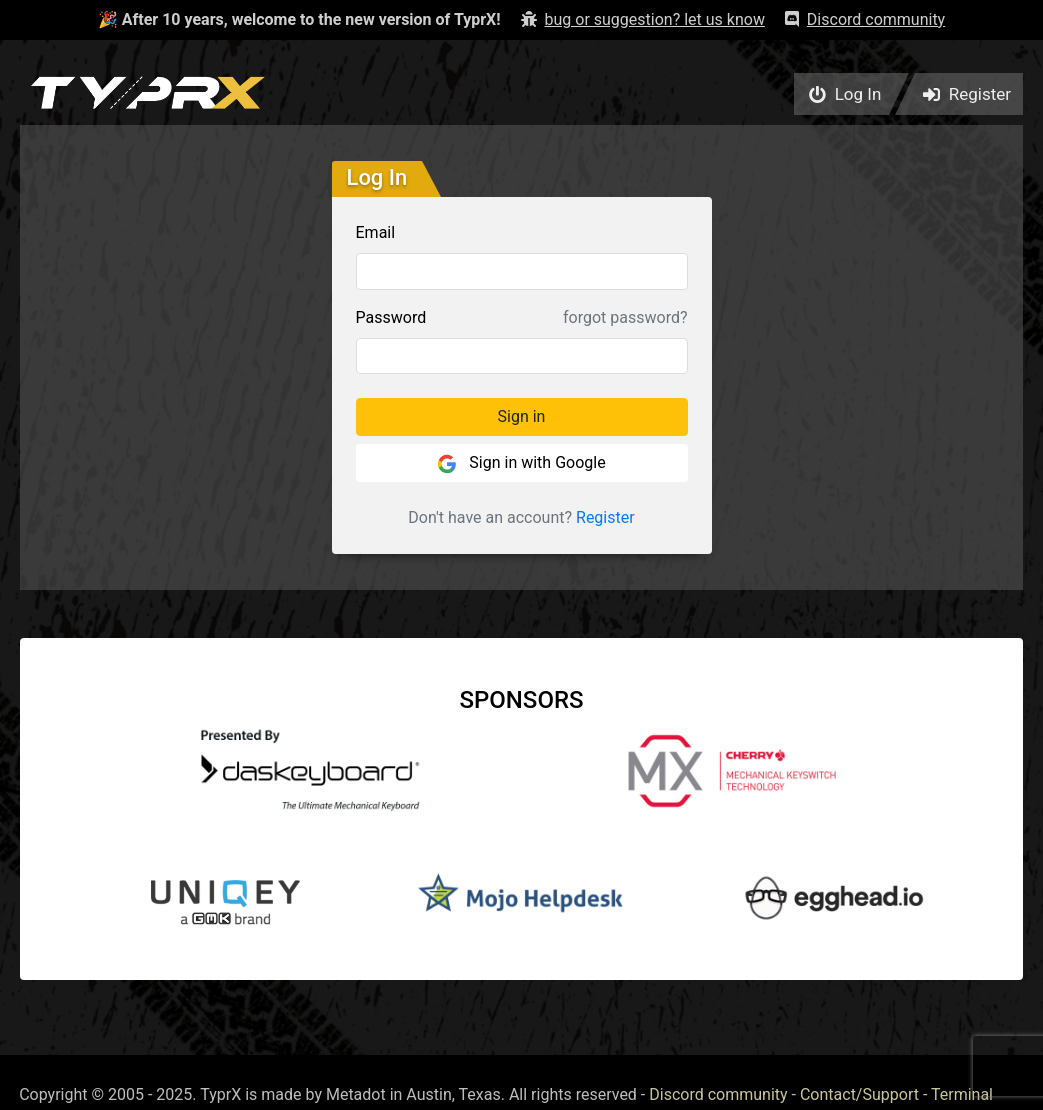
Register (605, 517)
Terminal (962, 1094)
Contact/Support (859, 1094)
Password (391, 317)
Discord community (718, 1094)
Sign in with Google (521, 463)
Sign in (522, 416)
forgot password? (625, 317)
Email (376, 232)
